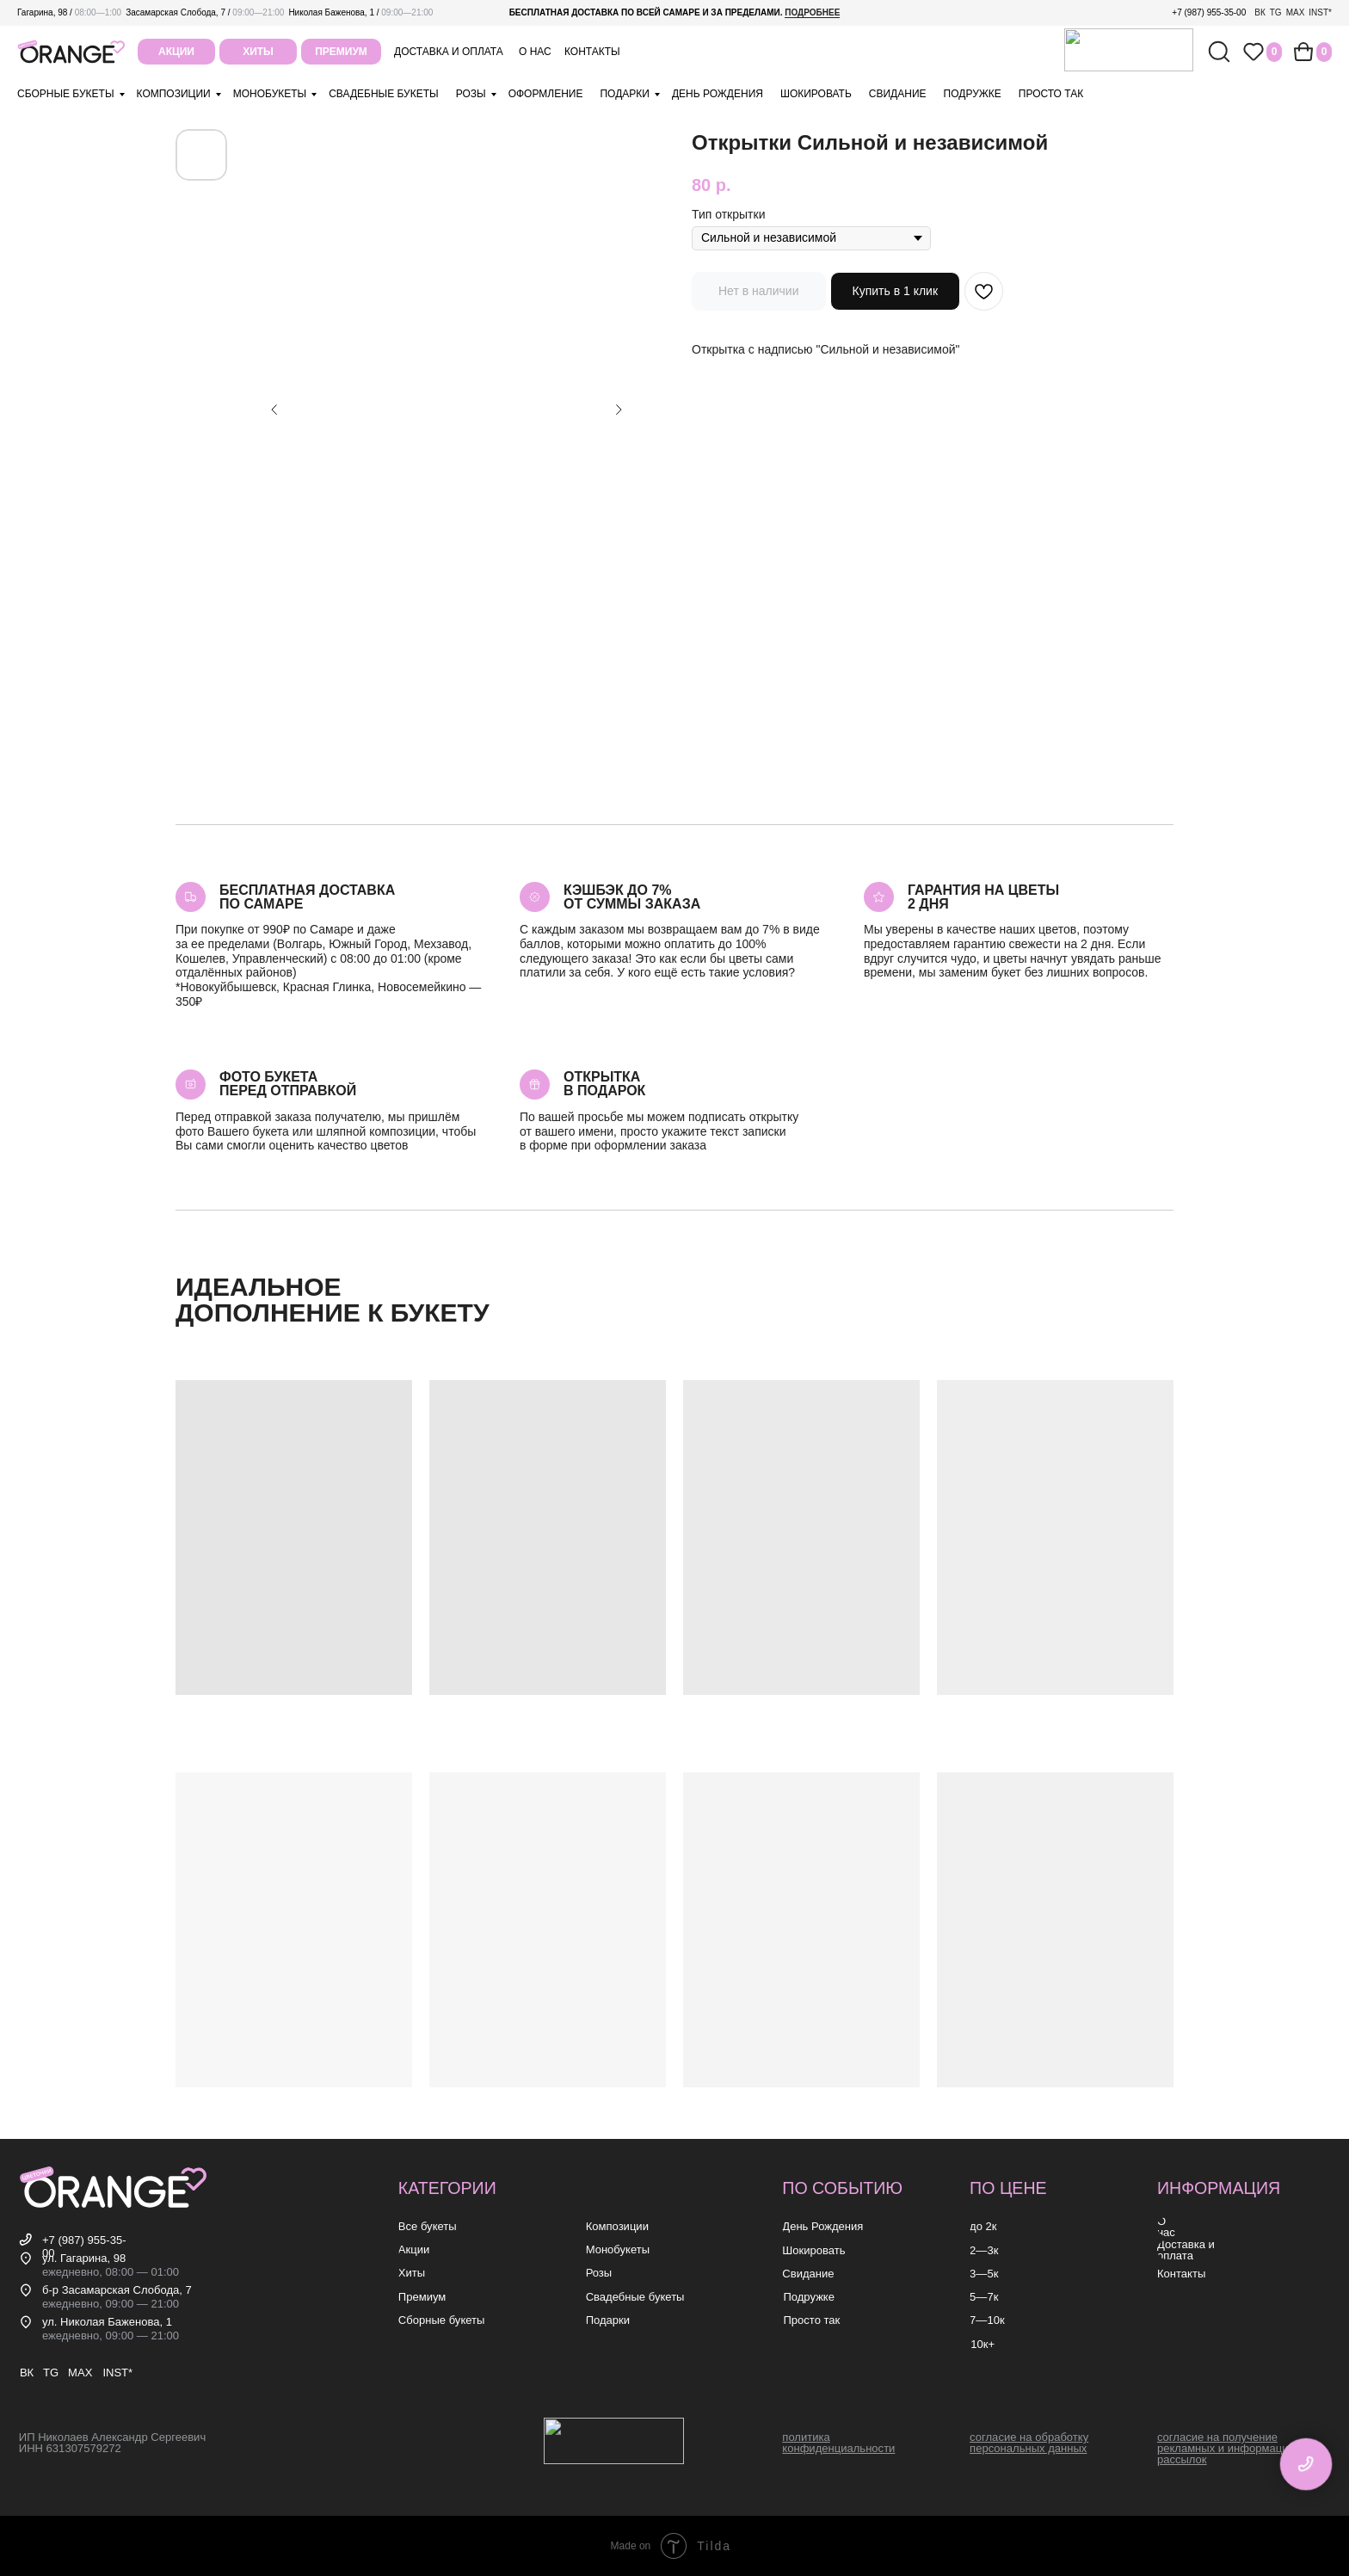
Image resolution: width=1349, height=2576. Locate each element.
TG (1276, 12)
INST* (1320, 12)
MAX (1295, 12)
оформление (545, 94)
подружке (972, 94)
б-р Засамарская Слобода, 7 (117, 2289)
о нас (535, 52)
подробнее (812, 12)
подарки (624, 94)
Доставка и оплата (448, 52)
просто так (1051, 94)
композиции (174, 94)
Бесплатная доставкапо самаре (307, 897)
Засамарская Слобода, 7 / (205, 12)
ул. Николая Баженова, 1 (107, 2321)
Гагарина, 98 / (69, 12)
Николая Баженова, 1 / (360, 12)
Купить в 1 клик (896, 291)
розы (471, 94)
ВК (1260, 12)
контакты (592, 52)
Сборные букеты (65, 94)
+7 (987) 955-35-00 (1209, 12)
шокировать (816, 94)
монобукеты (270, 94)
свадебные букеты (383, 94)
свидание (898, 94)
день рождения (717, 94)
